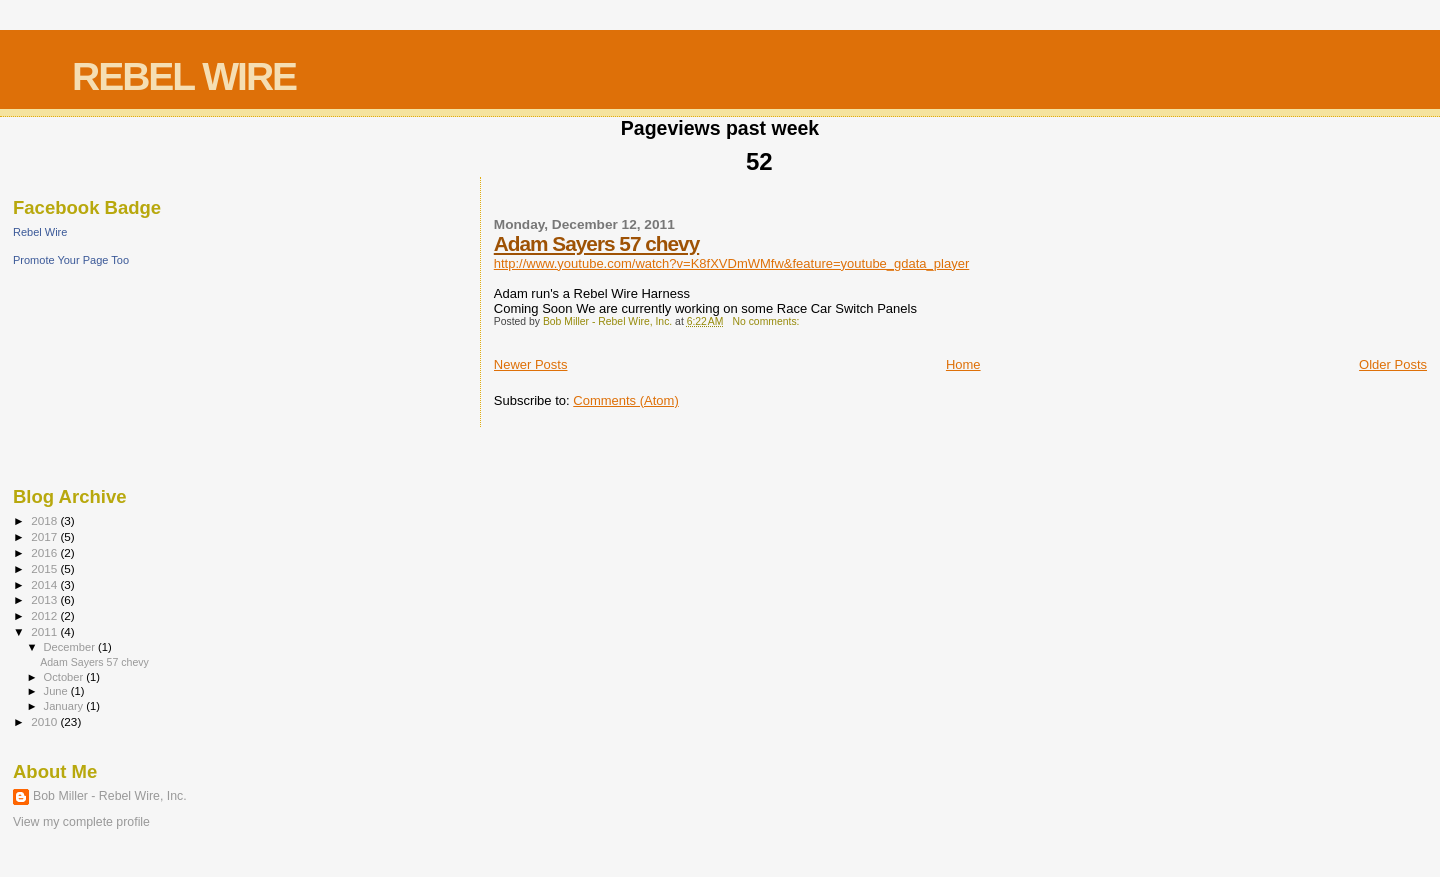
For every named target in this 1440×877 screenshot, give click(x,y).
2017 (45, 536)
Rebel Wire (40, 232)
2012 (45, 615)
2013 (45, 599)
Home (963, 364)
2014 (45, 584)
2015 (45, 568)
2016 (45, 552)
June (57, 691)
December (71, 647)
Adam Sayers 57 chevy (596, 243)
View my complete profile (81, 822)
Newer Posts (531, 364)
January (65, 706)
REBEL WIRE (184, 76)
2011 (45, 631)
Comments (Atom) (625, 400)
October (65, 677)
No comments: (767, 321)
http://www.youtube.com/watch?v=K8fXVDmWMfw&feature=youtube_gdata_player (731, 263)
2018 (45, 520)
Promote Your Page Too (71, 260)
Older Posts (1393, 364)
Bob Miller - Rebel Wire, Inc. (110, 796)
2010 (45, 721)
